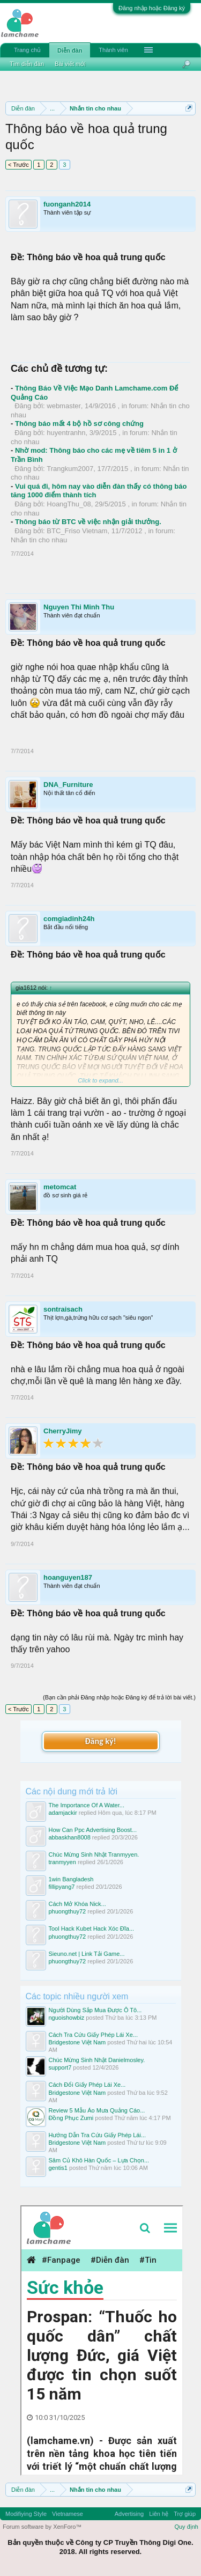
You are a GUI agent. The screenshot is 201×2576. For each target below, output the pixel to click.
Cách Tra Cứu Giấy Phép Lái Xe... (93, 2035)
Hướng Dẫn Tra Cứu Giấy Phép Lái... (97, 2135)
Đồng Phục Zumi (71, 2118)
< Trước (18, 164)
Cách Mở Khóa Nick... (77, 1904)
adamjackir (63, 1812)
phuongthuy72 (67, 1911)
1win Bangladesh (71, 1879)
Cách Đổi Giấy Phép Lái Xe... (87, 2084)
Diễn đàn (69, 50)
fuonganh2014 (67, 204)
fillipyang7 (62, 1886)
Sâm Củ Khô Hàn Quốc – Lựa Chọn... (99, 2160)
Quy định (186, 2526)
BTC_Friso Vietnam (77, 531)
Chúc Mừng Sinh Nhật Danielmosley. (97, 2060)
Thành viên (113, 50)
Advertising (129, 2514)
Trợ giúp (185, 2514)
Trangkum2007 (70, 469)
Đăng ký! (100, 1741)
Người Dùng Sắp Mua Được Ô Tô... (95, 2010)
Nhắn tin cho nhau (39, 540)
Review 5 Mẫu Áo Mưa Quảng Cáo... (97, 2110)
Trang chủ (27, 50)
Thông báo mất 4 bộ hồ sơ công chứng (79, 423)
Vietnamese (67, 2514)
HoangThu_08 (69, 504)
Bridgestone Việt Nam (77, 2042)
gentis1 (58, 2168)
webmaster (64, 406)
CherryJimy (62, 1431)
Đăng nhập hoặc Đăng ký (151, 8)
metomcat (59, 1187)
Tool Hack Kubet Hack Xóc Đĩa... (92, 1928)
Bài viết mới (70, 64)
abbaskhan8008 (70, 1837)
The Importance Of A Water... (86, 1805)
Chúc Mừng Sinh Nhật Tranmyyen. (94, 1854)
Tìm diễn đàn (27, 64)
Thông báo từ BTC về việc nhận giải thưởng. (88, 522)
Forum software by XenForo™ (42, 2526)
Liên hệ (158, 2514)
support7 (60, 2067)
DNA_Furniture (68, 785)
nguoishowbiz (67, 2017)
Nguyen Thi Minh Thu (78, 607)
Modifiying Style (26, 2514)
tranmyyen (62, 1862)
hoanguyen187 (67, 1577)
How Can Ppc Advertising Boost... (93, 1830)
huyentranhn (66, 433)
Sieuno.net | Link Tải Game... (87, 1954)
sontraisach (63, 1309)
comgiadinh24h (68, 919)
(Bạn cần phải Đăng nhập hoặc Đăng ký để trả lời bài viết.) (119, 1697)
